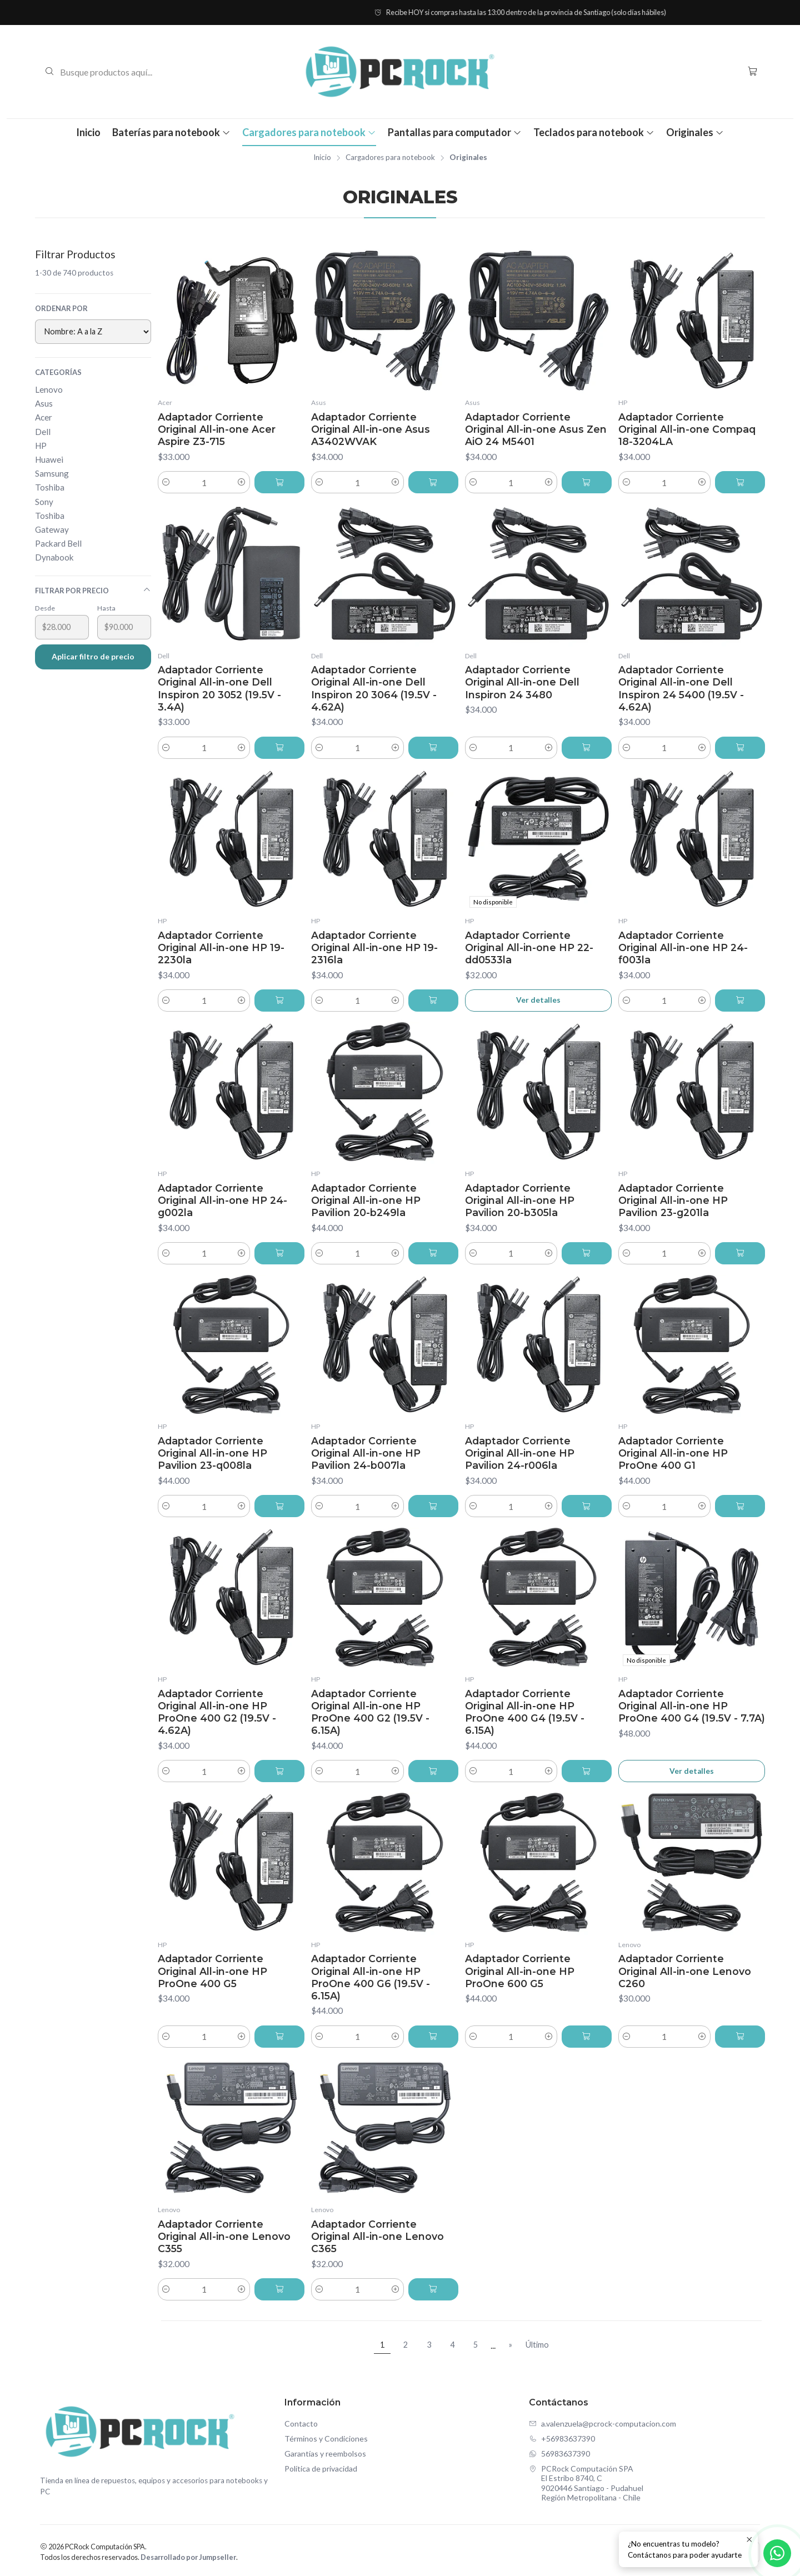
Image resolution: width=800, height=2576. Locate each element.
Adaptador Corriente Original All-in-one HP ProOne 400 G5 (212, 1971)
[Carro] (752, 71)
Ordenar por (61, 308)
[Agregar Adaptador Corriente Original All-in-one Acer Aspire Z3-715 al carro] (279, 482)
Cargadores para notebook (309, 132)
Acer (43, 417)
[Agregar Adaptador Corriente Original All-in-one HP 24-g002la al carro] (279, 1253)
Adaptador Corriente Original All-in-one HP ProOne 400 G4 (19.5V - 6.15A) (524, 1712)
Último (537, 2344)
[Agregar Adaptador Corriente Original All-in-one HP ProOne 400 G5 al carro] (279, 2036)
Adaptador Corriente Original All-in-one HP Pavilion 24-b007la (366, 1453)
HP (41, 446)
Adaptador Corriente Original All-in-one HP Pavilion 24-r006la (519, 1453)
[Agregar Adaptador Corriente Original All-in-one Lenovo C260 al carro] (740, 2036)
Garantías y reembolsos (325, 2453)
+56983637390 (562, 2438)
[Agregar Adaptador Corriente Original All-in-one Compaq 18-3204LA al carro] (740, 482)
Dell (43, 432)
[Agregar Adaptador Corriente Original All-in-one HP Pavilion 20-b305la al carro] (587, 1253)
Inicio (88, 132)
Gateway (52, 529)
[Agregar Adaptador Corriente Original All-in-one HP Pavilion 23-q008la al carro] (279, 1506)
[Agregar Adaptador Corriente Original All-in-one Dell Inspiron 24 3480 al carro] (587, 748)
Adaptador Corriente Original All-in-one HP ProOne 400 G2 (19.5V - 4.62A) (217, 1712)
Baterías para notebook (171, 132)
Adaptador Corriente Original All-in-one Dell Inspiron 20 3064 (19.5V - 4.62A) (374, 688)
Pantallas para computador (455, 132)
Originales (695, 132)
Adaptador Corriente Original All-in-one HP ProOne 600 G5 (519, 1971)
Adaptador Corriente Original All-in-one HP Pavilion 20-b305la (519, 1200)
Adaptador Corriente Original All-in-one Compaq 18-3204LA (687, 429)
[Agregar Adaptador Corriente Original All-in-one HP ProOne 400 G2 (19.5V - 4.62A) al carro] (279, 1771)
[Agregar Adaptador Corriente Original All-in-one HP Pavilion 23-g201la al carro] (740, 1253)
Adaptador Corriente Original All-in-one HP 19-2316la (374, 947)
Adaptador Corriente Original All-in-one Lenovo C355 (224, 2236)
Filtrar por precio (93, 590)
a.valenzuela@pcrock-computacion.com (602, 2423)
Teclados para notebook (593, 132)
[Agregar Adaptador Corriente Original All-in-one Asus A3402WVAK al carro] (433, 482)
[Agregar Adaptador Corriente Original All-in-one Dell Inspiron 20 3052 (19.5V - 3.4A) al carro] (279, 748)
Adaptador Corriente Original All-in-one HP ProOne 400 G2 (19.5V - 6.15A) (370, 1712)
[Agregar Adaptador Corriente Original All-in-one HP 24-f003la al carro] (740, 1000)
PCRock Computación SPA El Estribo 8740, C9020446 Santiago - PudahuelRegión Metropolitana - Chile (586, 2483)
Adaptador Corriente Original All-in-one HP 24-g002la (222, 1200)
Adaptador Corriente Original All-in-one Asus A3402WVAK (370, 429)
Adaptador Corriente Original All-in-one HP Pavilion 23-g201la (673, 1200)
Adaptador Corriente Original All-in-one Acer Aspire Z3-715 (217, 429)
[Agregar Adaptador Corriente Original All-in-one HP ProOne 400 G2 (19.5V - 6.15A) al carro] (433, 1771)
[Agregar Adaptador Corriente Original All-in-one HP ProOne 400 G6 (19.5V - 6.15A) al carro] (433, 2036)
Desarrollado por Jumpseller (188, 2557)
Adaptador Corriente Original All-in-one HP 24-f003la (683, 947)
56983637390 (559, 2453)
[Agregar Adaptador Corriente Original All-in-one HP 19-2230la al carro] (279, 1000)
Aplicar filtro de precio (93, 656)
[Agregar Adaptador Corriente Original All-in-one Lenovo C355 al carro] (279, 2289)
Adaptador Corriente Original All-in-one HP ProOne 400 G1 (673, 1453)
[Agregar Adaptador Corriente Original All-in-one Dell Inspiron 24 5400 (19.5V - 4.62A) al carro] (740, 748)
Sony (44, 502)
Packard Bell (58, 543)
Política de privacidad (320, 2468)
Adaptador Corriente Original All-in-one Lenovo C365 (377, 2236)
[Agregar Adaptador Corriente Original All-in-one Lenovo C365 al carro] (433, 2289)
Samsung (52, 473)
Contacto (301, 2423)
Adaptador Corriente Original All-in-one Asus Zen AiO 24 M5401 (536, 429)
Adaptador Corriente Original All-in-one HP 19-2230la (221, 947)
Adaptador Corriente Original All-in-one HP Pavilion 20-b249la (366, 1200)
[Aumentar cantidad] (241, 482)
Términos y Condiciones (326, 2438)
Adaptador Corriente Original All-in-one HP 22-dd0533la (529, 947)
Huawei (49, 459)
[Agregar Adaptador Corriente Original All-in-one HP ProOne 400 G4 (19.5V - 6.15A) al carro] (587, 1771)
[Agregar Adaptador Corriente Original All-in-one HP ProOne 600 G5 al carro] (587, 2036)
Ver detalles (538, 1000)
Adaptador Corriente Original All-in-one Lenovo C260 (684, 1971)
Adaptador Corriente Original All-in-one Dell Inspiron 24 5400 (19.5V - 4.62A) (681, 688)
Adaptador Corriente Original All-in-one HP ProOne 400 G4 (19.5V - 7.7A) (691, 1706)
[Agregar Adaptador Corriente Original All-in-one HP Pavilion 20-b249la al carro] (433, 1253)
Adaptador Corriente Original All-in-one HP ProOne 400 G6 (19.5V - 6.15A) (370, 1977)
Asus (44, 403)
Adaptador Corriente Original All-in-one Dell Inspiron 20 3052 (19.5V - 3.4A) (219, 688)
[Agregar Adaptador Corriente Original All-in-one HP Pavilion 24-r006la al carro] (587, 1506)
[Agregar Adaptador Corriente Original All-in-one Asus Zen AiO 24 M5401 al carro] (587, 482)
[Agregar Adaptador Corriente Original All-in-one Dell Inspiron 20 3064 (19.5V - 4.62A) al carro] (433, 748)
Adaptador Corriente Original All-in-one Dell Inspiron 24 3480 (522, 682)
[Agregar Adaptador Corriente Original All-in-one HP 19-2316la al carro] (433, 1000)
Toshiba (49, 487)
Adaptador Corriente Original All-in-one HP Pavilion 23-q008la (212, 1453)
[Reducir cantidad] (166, 482)
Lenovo (49, 389)
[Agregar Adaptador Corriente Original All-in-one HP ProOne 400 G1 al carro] (740, 1506)
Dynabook (54, 557)
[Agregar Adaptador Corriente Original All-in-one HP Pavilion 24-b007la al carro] (433, 1506)
